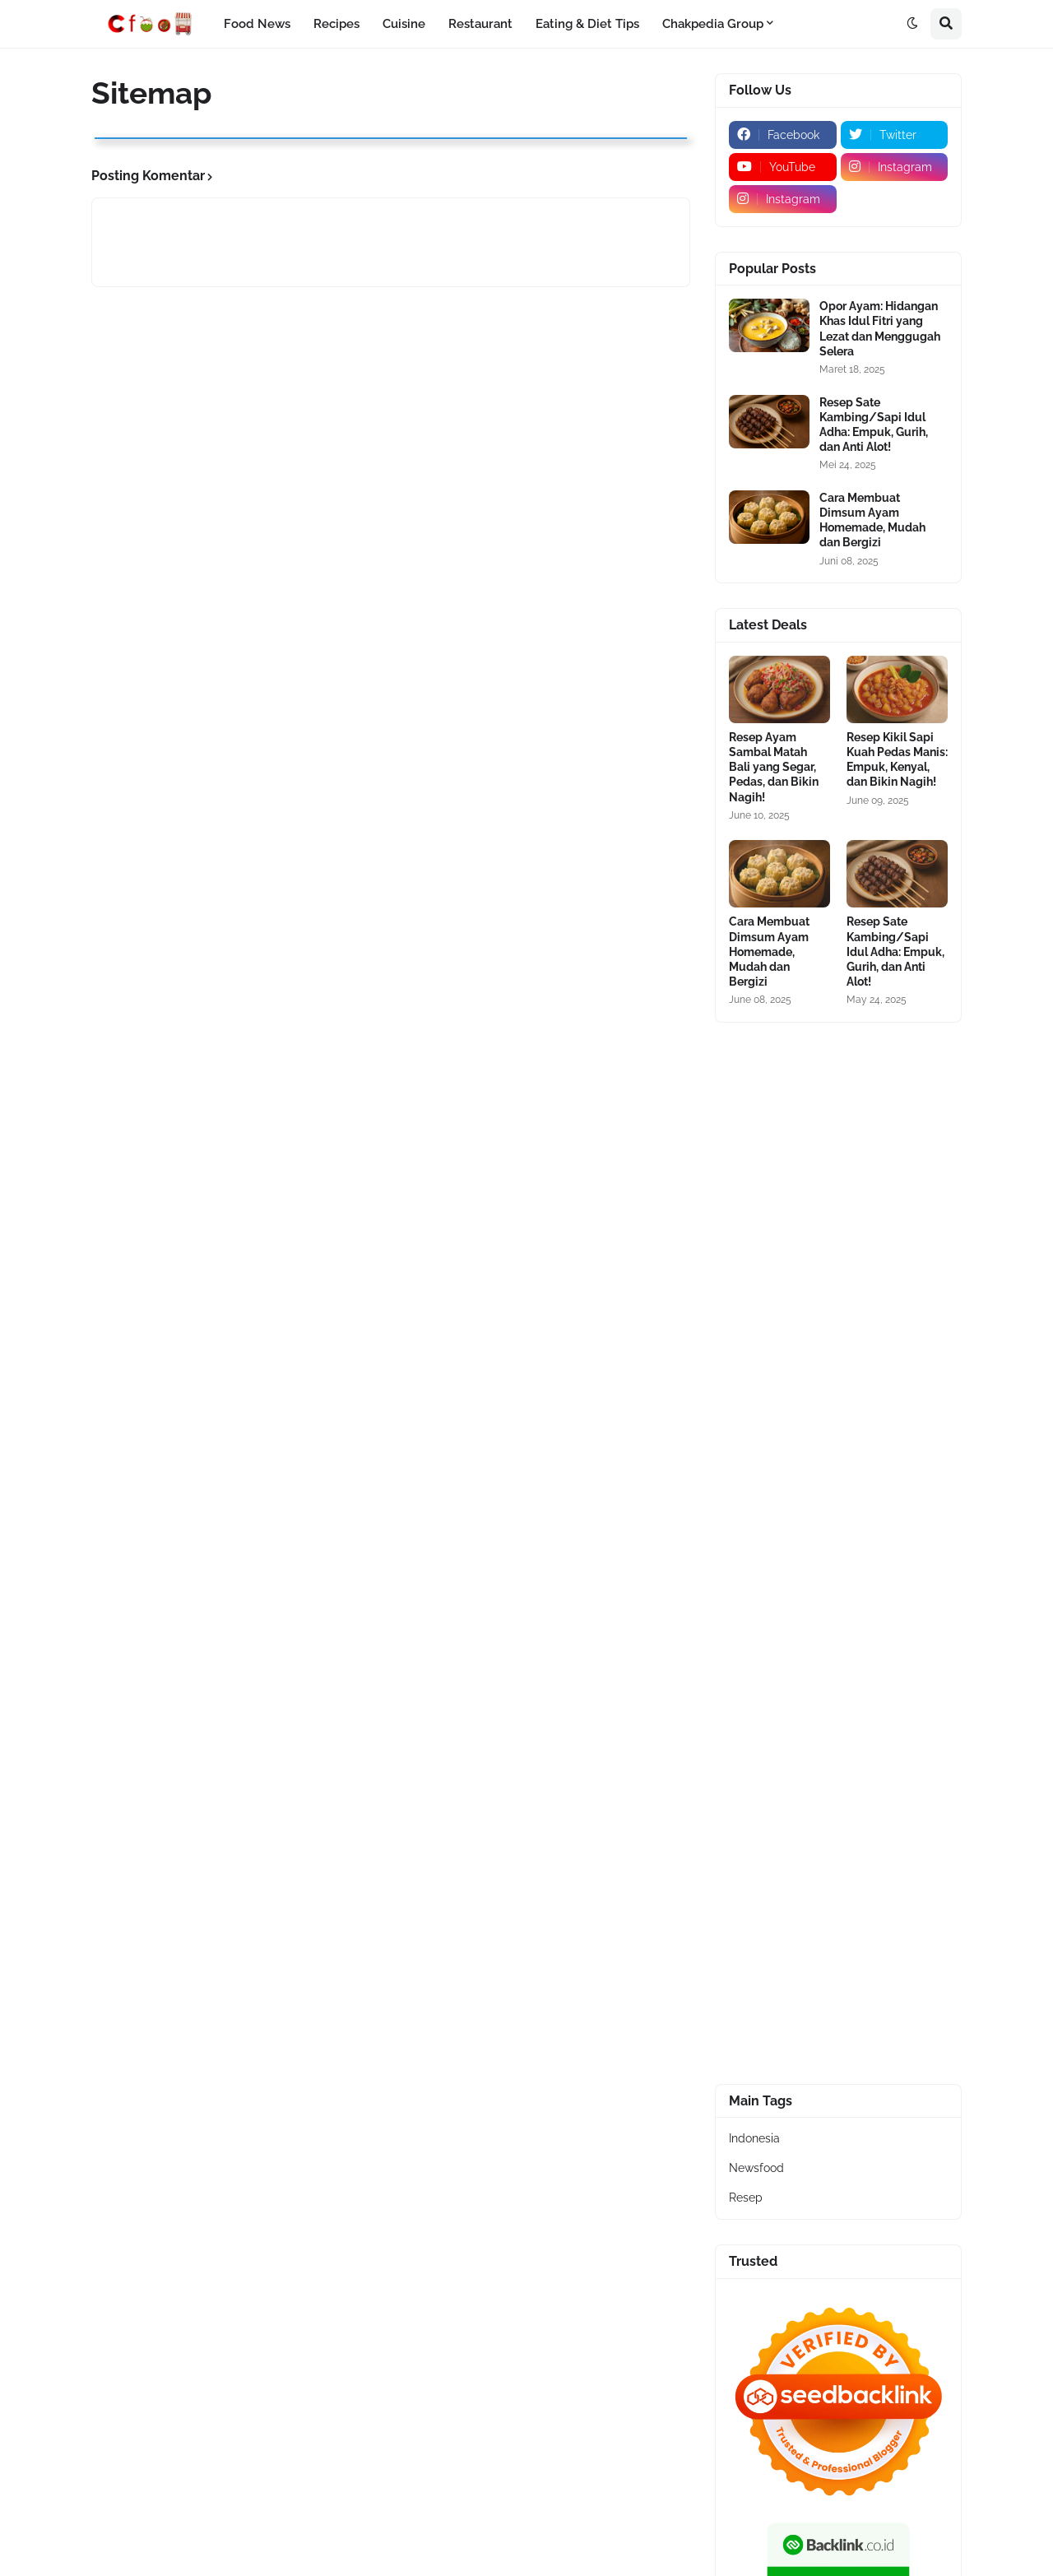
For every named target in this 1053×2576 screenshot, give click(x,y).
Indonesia (754, 2138)
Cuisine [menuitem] (404, 23)
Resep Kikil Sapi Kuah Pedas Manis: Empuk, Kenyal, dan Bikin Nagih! (897, 760)
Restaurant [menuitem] (480, 23)
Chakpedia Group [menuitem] (712, 23)
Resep (746, 2197)
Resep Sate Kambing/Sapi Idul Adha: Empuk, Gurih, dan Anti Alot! (873, 425)
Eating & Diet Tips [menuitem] (587, 23)
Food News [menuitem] (257, 23)
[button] (912, 23)
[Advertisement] (838, 1294)
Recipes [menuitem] (336, 23)
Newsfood (756, 2168)
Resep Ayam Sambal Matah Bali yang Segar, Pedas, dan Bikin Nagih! (774, 767)
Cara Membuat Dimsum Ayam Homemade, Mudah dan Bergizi (872, 520)
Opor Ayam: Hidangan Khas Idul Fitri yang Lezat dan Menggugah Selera (879, 328)
